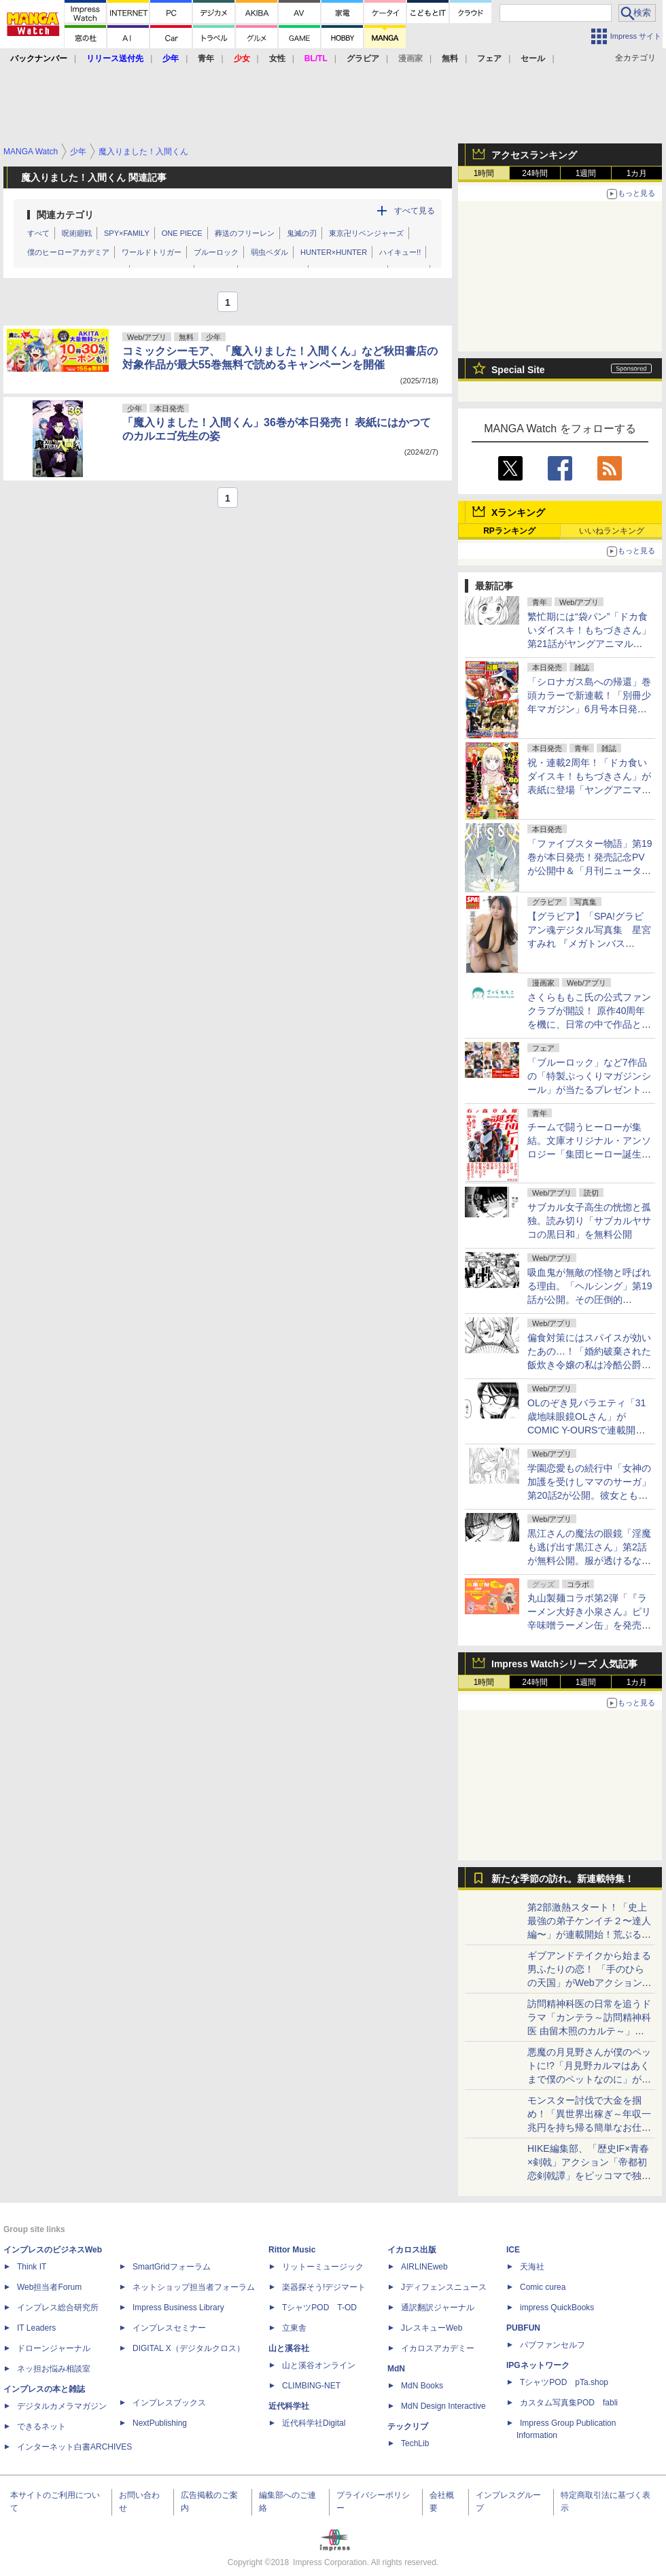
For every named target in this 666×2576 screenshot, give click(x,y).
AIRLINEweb (424, 2267)
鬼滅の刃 (302, 233)
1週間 (586, 173)
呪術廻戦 (77, 233)
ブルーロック (216, 252)
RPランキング (509, 531)
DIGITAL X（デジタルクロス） (189, 2348)
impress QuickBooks (557, 2307)
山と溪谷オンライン (318, 2365)
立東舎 (294, 2328)
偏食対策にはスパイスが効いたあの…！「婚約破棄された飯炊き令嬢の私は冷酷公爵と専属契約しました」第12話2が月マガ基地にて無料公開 (589, 1364)
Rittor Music (291, 2250)
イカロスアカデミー (437, 2348)
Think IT (31, 2267)
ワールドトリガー (151, 252)
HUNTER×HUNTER (333, 252)
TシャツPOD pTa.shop (564, 2382)
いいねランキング (611, 531)
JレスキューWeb (431, 2328)
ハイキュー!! (400, 252)
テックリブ (407, 2426)
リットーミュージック (323, 2267)
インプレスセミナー (169, 2328)
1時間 (484, 173)
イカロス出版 (411, 2250)
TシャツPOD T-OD (319, 2307)
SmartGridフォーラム (172, 2267)
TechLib (415, 2443)
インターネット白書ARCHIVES (74, 2447)
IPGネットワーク (537, 2365)
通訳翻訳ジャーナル (437, 2307)
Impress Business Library (178, 2307)
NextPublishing (160, 2423)
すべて (38, 233)
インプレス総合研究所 (58, 2307)
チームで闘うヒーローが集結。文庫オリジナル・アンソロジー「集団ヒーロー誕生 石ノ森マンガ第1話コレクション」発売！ (589, 1154)
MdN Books (422, 2385)
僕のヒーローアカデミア (68, 252)
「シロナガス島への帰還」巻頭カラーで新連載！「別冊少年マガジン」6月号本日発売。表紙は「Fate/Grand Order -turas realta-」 (589, 709)
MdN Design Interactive (443, 2406)
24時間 (534, 173)
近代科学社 (288, 2406)
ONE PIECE (182, 233)
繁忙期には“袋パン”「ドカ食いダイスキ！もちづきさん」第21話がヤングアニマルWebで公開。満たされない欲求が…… (589, 643)
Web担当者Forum (49, 2287)
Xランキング (518, 512)
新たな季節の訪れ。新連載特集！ (562, 1878)
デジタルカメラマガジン (62, 2406)
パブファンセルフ (552, 2345)
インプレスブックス (169, 2402)
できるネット (41, 2426)
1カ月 (637, 173)
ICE (513, 2250)
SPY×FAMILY (127, 233)
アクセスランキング (534, 155)
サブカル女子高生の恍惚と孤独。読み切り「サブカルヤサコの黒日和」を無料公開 (589, 1221)
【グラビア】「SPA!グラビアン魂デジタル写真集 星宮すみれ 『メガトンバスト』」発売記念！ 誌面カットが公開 (589, 943)
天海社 (532, 2267)
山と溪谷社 (288, 2348)
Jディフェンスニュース (444, 2287)
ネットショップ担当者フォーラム (194, 2287)
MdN (396, 2368)
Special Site (518, 369)
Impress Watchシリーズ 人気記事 (564, 1663)
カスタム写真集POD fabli (569, 2402)
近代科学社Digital (313, 2423)
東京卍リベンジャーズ (366, 233)
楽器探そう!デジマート (324, 2287)
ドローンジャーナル (53, 2348)
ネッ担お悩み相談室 (53, 2368)
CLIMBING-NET (311, 2385)
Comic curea (542, 2287)
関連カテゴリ (65, 215)
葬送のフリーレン (245, 233)
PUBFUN (523, 2328)
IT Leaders (36, 2328)
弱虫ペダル (269, 252)
